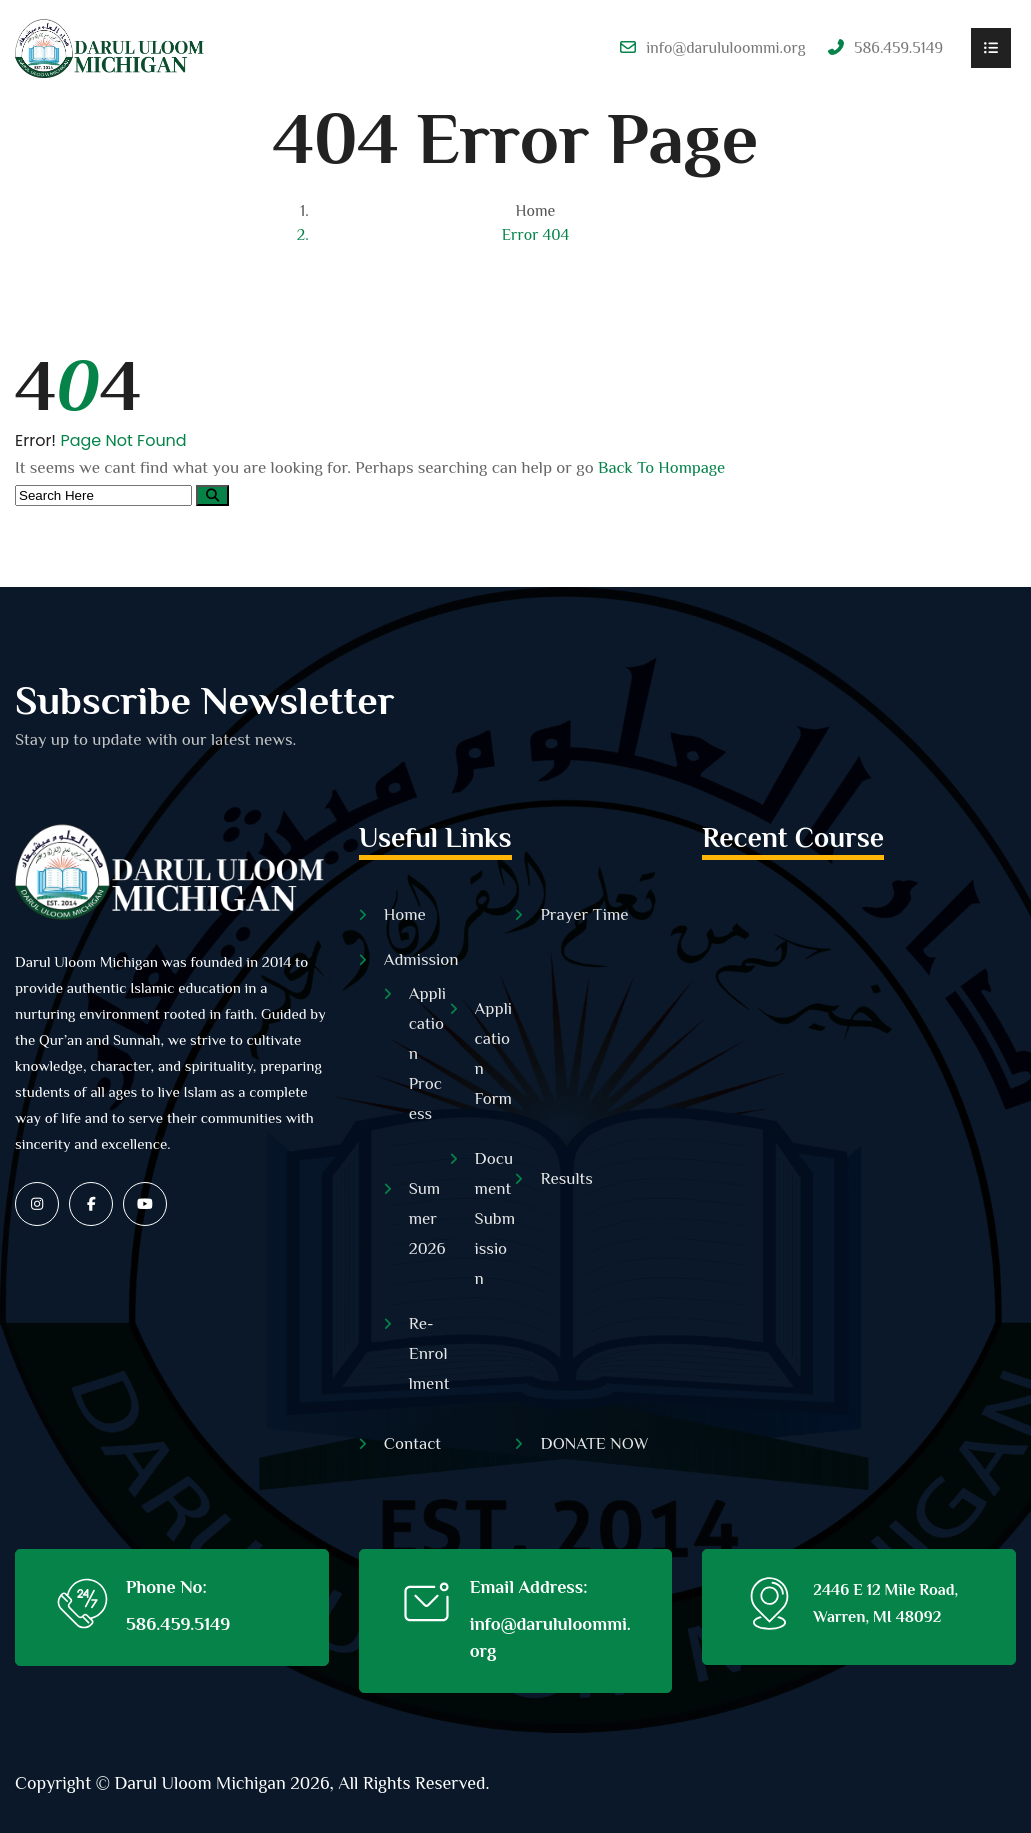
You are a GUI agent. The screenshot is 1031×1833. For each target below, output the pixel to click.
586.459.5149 (178, 1624)
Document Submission (495, 1218)
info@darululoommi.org (726, 48)
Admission (421, 959)
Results (566, 1178)
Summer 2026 (427, 1218)
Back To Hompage (662, 467)
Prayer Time (584, 914)
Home (536, 211)
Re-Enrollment (429, 1353)
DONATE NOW (594, 1443)
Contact (412, 1443)
